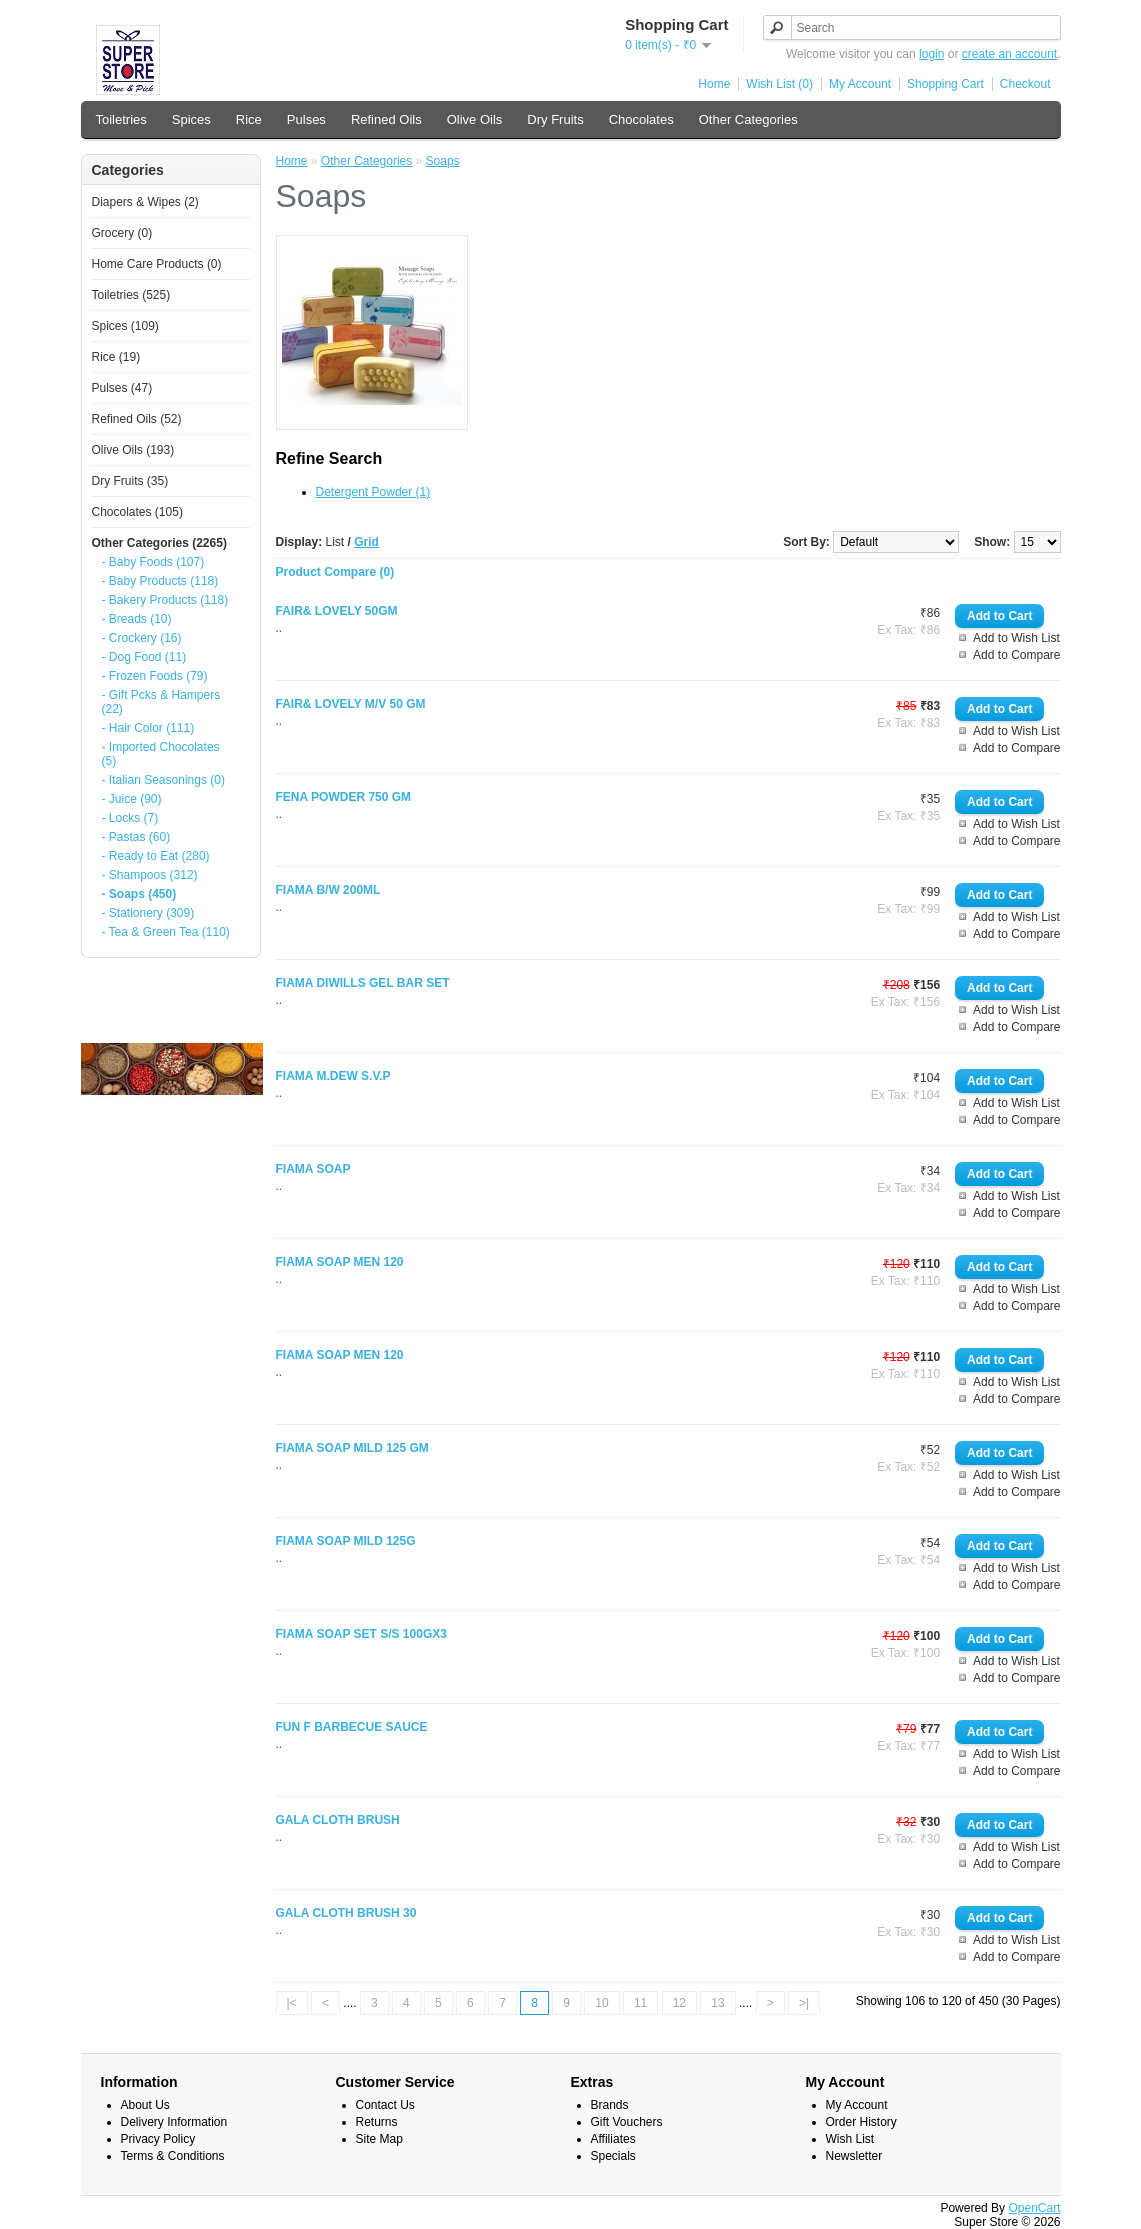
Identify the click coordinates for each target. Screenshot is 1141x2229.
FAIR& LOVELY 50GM (337, 611)
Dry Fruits (555, 119)
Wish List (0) (779, 84)
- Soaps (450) (139, 894)
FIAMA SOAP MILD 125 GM (352, 1448)
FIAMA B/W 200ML (328, 890)
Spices (191, 119)
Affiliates (613, 2139)
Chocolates (641, 119)
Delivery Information (174, 2122)
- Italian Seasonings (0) (163, 780)
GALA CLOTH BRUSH (338, 1820)
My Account (860, 84)
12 (679, 2003)
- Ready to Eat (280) (156, 856)
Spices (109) (125, 326)
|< (292, 2003)
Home (714, 84)
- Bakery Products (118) (165, 600)
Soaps (443, 161)
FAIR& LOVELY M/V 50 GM (351, 704)
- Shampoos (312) (150, 875)
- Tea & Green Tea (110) (166, 932)
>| (804, 2003)
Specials (613, 2156)
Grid (366, 542)
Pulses (306, 119)
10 (601, 2003)
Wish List (850, 2139)
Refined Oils (386, 119)
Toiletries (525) (131, 295)
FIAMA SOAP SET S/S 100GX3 (361, 1634)
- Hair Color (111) (148, 728)
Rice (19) (116, 357)
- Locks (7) (130, 818)
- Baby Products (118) (160, 581)
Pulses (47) (122, 388)
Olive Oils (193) (133, 450)
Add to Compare (1016, 655)
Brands (610, 2105)
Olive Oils (475, 119)
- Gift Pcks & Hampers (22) (161, 702)
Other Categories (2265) (159, 543)
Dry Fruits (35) (130, 481)
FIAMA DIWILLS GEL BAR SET (363, 983)
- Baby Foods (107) (153, 562)
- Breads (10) (137, 619)
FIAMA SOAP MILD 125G (346, 1541)
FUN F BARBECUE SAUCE (352, 1727)
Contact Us (385, 2105)
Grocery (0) (122, 233)
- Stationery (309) (148, 913)
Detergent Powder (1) (373, 492)
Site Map (379, 2139)
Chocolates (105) (137, 512)
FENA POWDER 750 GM (344, 797)
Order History (861, 2122)
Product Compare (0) (335, 572)
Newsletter (854, 2156)
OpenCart (1034, 2208)
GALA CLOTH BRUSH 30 (346, 1913)
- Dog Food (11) (144, 657)
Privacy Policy (158, 2139)
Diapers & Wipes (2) (145, 202)
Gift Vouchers (627, 2122)
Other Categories (748, 119)
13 (717, 2003)
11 (640, 2003)
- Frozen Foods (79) (155, 676)
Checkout (1025, 84)
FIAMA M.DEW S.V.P (333, 1076)
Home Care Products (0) (157, 264)
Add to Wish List (1016, 638)
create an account (1009, 54)
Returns (377, 2122)
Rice (249, 119)
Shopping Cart (945, 84)
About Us (145, 2105)
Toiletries (121, 119)
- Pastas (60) (136, 837)
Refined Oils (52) (137, 419)
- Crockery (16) (142, 638)
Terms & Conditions (173, 2156)
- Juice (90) (132, 799)
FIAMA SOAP (313, 1169)
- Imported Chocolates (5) (161, 754)
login (931, 54)
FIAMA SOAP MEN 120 (340, 1262)
